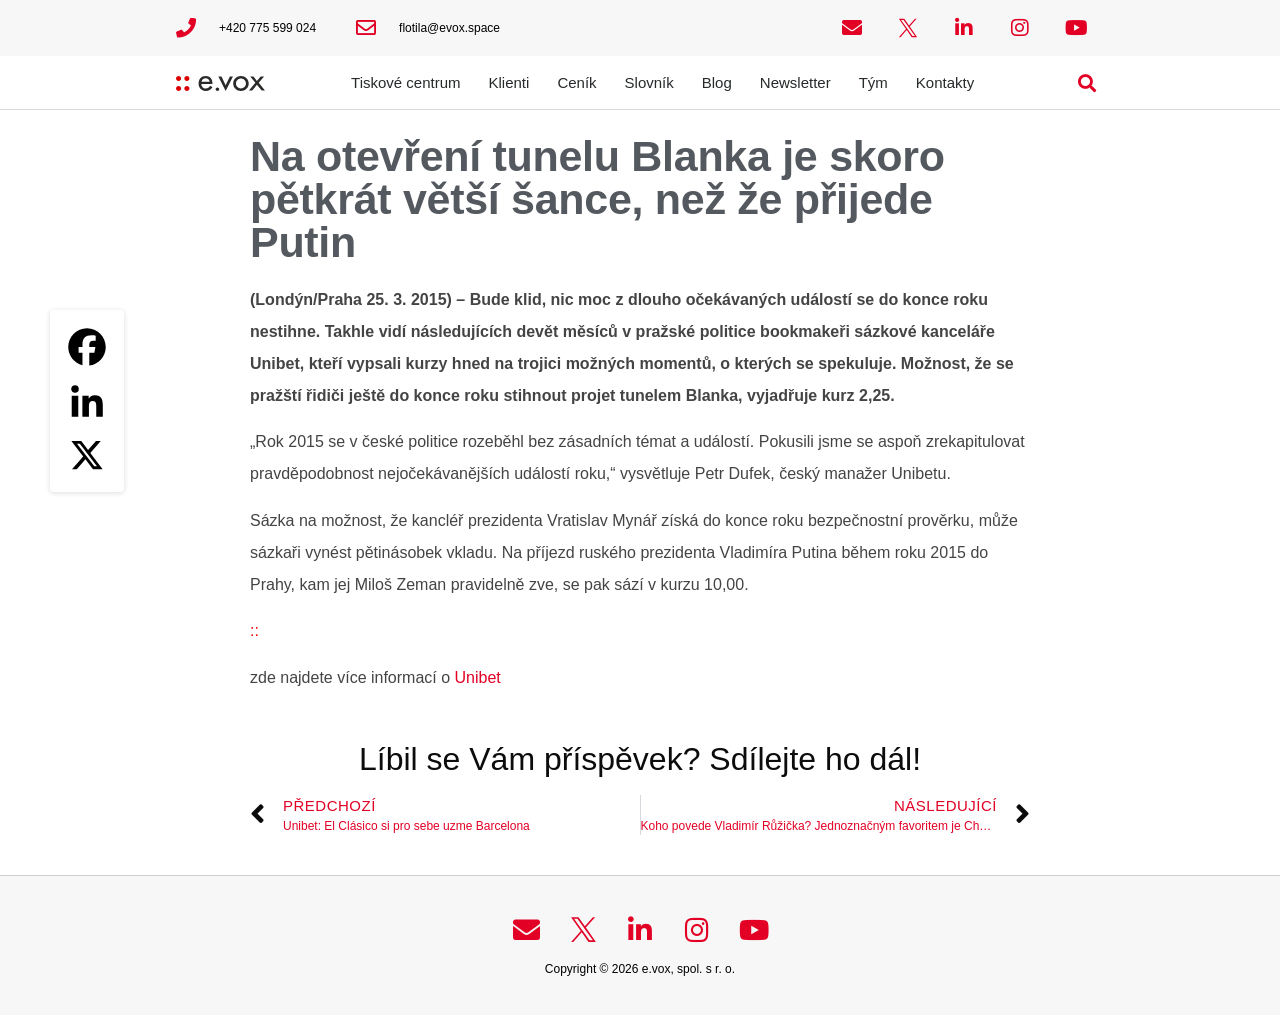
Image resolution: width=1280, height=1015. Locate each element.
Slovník (649, 82)
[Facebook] (87, 347)
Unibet (475, 677)
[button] (1087, 82)
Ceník (576, 82)
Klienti (509, 82)
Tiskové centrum (405, 82)
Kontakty (945, 82)
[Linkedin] (87, 401)
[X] (87, 455)
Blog (717, 82)
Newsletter (795, 82)
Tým (873, 82)
